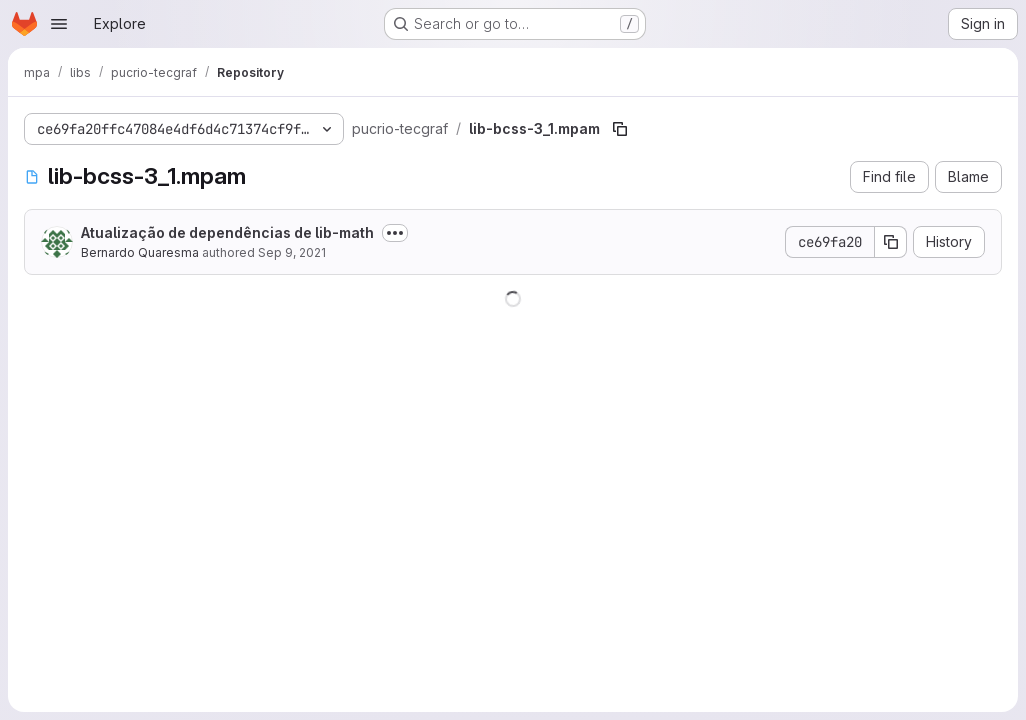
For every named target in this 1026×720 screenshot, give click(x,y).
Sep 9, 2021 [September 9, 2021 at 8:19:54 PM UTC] (292, 252)
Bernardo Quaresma (140, 252)
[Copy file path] (620, 129)
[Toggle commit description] (395, 233)
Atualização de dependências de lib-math (227, 232)
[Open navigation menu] (59, 24)
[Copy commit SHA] (891, 242)
